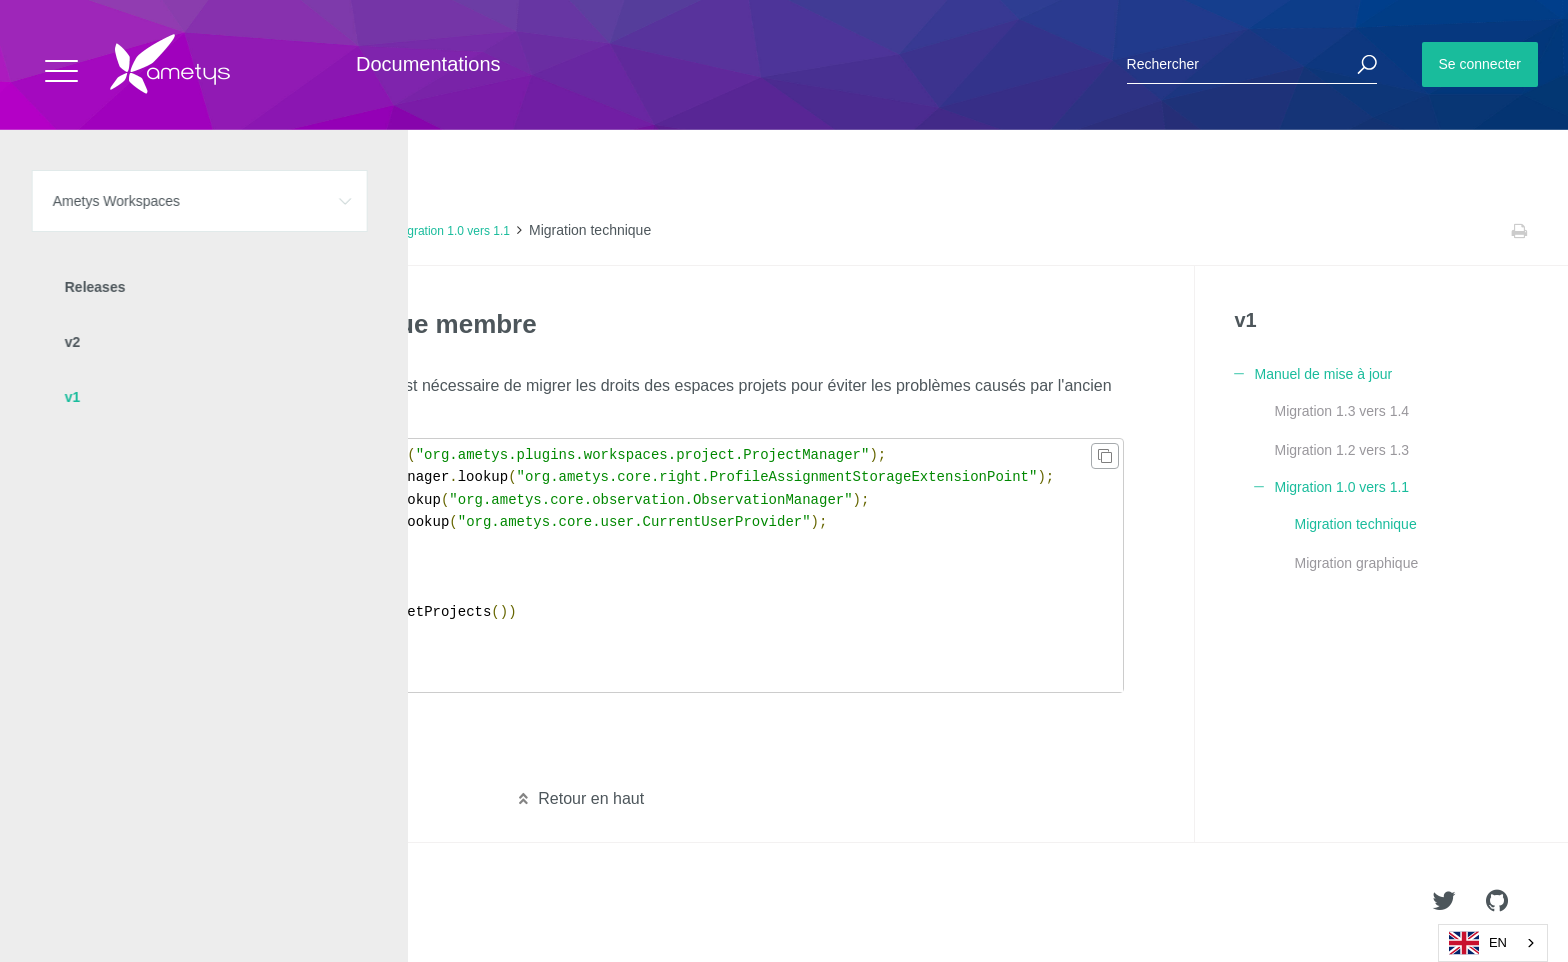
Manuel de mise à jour (317, 231)
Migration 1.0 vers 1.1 (452, 231)
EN (1478, 943)
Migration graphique (1356, 563)
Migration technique (1355, 524)
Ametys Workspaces (152, 231)
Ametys (132, 903)
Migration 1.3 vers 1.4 (1341, 411)
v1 (232, 231)
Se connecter (1480, 64)
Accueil (59, 231)
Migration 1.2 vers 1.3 (1341, 450)
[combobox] (1493, 943)
